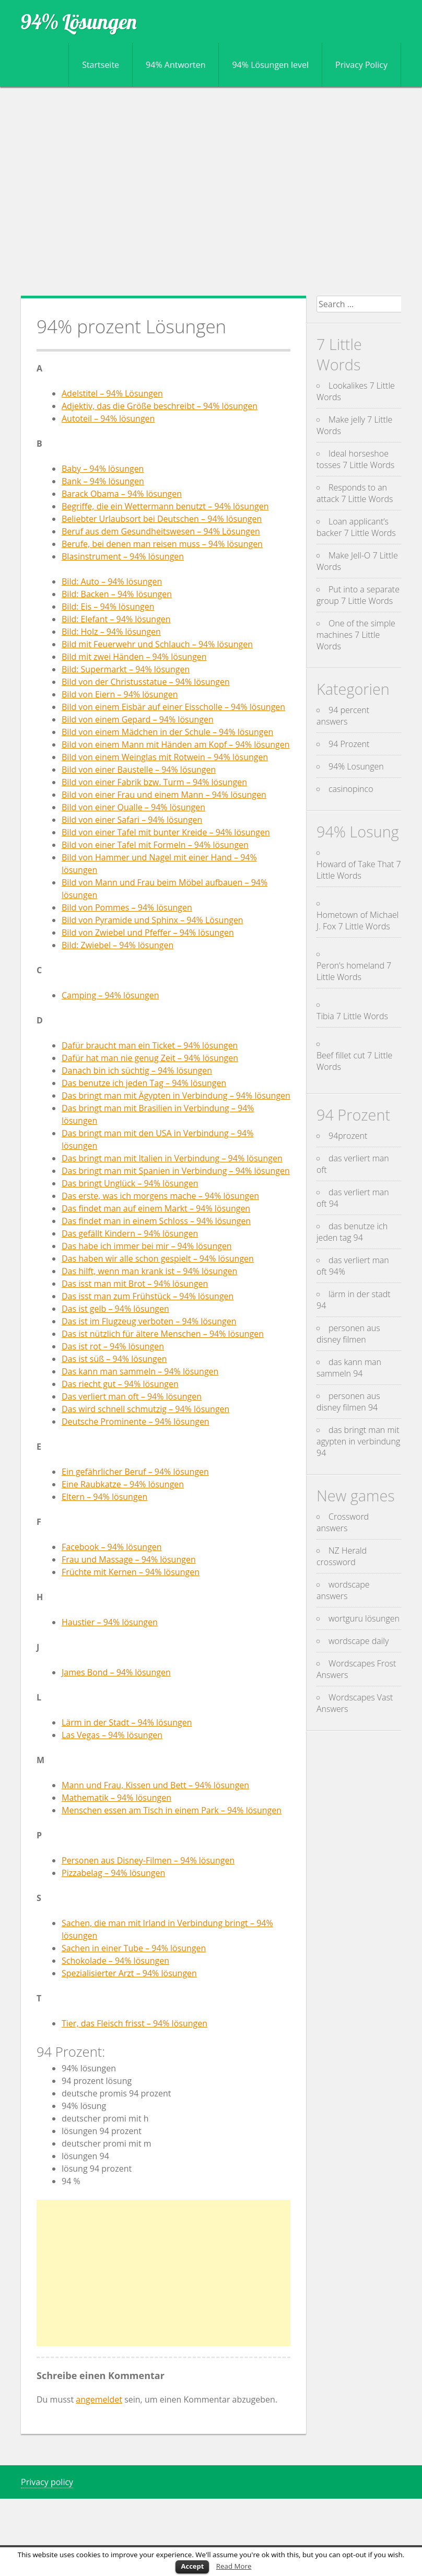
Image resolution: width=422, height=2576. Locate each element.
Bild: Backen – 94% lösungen (117, 594)
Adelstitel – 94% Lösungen (112, 393)
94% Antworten (175, 65)
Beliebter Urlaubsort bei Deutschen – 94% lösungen (162, 518)
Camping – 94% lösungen (110, 995)
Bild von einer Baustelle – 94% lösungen (139, 769)
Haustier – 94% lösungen (110, 1622)
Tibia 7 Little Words (352, 1016)
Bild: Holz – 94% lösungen (111, 631)
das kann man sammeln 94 (348, 1367)
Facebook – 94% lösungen (112, 1547)
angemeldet (99, 2399)
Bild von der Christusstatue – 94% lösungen (146, 681)
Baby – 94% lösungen (103, 468)
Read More (234, 2566)
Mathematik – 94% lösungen (116, 1797)
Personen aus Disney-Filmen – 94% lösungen (148, 1860)
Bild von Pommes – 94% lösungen (127, 907)
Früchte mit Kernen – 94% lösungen (131, 1572)
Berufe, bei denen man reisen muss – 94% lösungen (162, 544)
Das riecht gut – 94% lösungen (120, 1384)
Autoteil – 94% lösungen (108, 418)
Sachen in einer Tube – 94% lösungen (134, 1948)
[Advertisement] (211, 191)
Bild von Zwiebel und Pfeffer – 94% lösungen (148, 932)
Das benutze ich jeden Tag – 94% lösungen (144, 1083)
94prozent (348, 1135)
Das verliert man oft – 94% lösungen (132, 1396)
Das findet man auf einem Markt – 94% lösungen (156, 1208)
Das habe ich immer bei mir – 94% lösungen (147, 1246)
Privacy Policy (361, 65)
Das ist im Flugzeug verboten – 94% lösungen (149, 1321)
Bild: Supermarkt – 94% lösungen (126, 669)
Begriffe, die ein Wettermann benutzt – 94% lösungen (165, 506)
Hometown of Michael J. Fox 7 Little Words (357, 920)
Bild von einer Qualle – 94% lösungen (133, 807)
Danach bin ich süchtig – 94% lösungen (137, 1070)
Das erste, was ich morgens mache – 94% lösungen (160, 1196)
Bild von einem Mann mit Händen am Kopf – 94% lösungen (176, 744)
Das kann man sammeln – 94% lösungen (140, 1371)
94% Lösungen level (270, 65)
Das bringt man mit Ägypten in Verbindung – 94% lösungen (176, 1095)
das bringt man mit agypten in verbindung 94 (358, 1441)
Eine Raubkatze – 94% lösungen (123, 1484)
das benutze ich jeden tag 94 (352, 1231)
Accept (192, 2566)
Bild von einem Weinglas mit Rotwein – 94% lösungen (165, 757)
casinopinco (351, 789)
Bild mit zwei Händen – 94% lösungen (134, 656)
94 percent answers (342, 715)
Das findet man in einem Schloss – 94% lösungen (156, 1221)
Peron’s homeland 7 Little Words (353, 971)
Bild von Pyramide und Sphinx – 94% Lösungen (152, 920)
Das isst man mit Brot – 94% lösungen (135, 1283)
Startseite (100, 65)
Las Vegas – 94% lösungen (112, 1735)
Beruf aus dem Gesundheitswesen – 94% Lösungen (161, 531)
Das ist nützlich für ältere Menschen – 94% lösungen (163, 1333)
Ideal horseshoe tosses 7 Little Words (355, 459)
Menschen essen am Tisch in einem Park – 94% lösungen (172, 1810)
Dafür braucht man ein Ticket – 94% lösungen (150, 1045)
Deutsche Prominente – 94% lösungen (135, 1421)
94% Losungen (356, 766)
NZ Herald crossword (341, 1556)
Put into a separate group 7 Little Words (358, 595)
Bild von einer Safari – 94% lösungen (132, 819)
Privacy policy (47, 2482)
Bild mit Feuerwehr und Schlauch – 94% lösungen (157, 644)
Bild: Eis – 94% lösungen (108, 606)
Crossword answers (342, 1522)
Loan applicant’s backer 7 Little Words (356, 527)
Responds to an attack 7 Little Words (354, 493)
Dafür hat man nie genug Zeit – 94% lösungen (150, 1058)
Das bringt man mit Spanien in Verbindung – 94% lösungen (176, 1170)
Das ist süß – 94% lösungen (114, 1359)
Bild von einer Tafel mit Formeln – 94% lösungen (155, 844)
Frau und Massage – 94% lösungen (129, 1559)
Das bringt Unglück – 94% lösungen (130, 1183)
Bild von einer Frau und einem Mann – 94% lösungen (164, 794)
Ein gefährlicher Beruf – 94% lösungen (135, 1471)
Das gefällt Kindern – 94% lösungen (130, 1233)
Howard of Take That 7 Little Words (358, 869)
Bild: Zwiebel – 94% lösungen (117, 945)
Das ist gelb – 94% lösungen (115, 1308)
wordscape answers (343, 1590)
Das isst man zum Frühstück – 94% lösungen (147, 1296)
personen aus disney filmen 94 (348, 1401)
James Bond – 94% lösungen (116, 1672)
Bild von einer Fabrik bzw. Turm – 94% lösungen (154, 782)
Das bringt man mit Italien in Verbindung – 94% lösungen (172, 1158)
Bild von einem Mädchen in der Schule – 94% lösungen (167, 732)
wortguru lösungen (364, 1618)
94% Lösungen (79, 21)
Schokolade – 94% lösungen (115, 1960)
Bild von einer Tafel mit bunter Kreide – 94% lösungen (166, 832)
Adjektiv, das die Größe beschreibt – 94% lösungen (159, 406)
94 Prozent (349, 744)
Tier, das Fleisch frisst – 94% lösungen (134, 2023)
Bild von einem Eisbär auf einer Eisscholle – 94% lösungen (173, 707)
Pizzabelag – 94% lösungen (113, 1873)
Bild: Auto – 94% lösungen (112, 581)
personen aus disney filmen (348, 1333)
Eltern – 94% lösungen (104, 1496)
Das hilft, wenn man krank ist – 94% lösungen (149, 1271)
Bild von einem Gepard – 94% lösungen (138, 719)
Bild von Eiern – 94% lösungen (120, 694)
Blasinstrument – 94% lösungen (123, 556)
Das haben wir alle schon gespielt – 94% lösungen (158, 1258)
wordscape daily (359, 1641)
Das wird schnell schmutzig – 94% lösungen (145, 1409)
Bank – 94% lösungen (103, 481)
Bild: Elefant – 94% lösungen (116, 619)
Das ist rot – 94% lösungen (113, 1346)
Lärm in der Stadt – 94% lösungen (127, 1722)
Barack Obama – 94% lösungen (122, 493)
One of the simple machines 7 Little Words (355, 634)
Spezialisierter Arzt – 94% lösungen (129, 1973)
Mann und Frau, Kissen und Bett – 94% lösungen (155, 1785)
